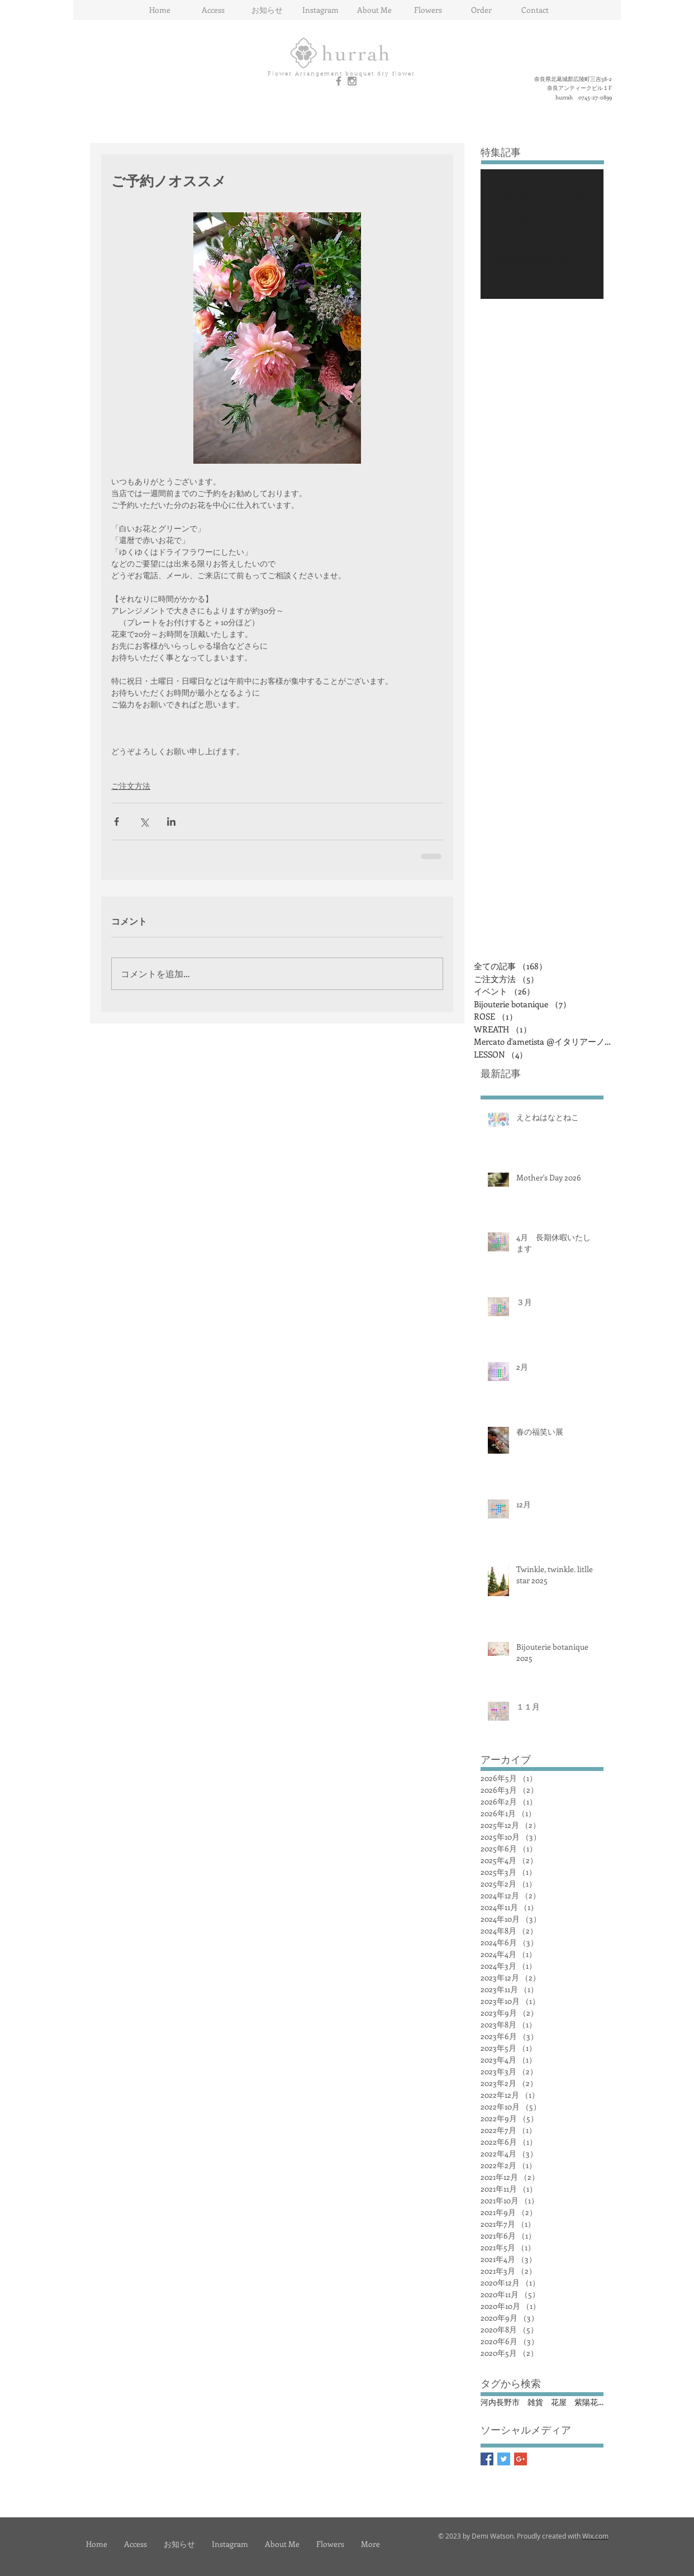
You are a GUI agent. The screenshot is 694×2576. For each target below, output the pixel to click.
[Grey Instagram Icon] (352, 81)
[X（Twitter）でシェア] (144, 821)
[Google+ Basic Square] (520, 2459)
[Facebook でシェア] (116, 821)
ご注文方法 (130, 785)
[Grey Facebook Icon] (338, 81)
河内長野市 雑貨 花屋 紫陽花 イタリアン (542, 2402)
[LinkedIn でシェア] (171, 821)
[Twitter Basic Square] (503, 2459)
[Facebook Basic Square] (487, 2459)
